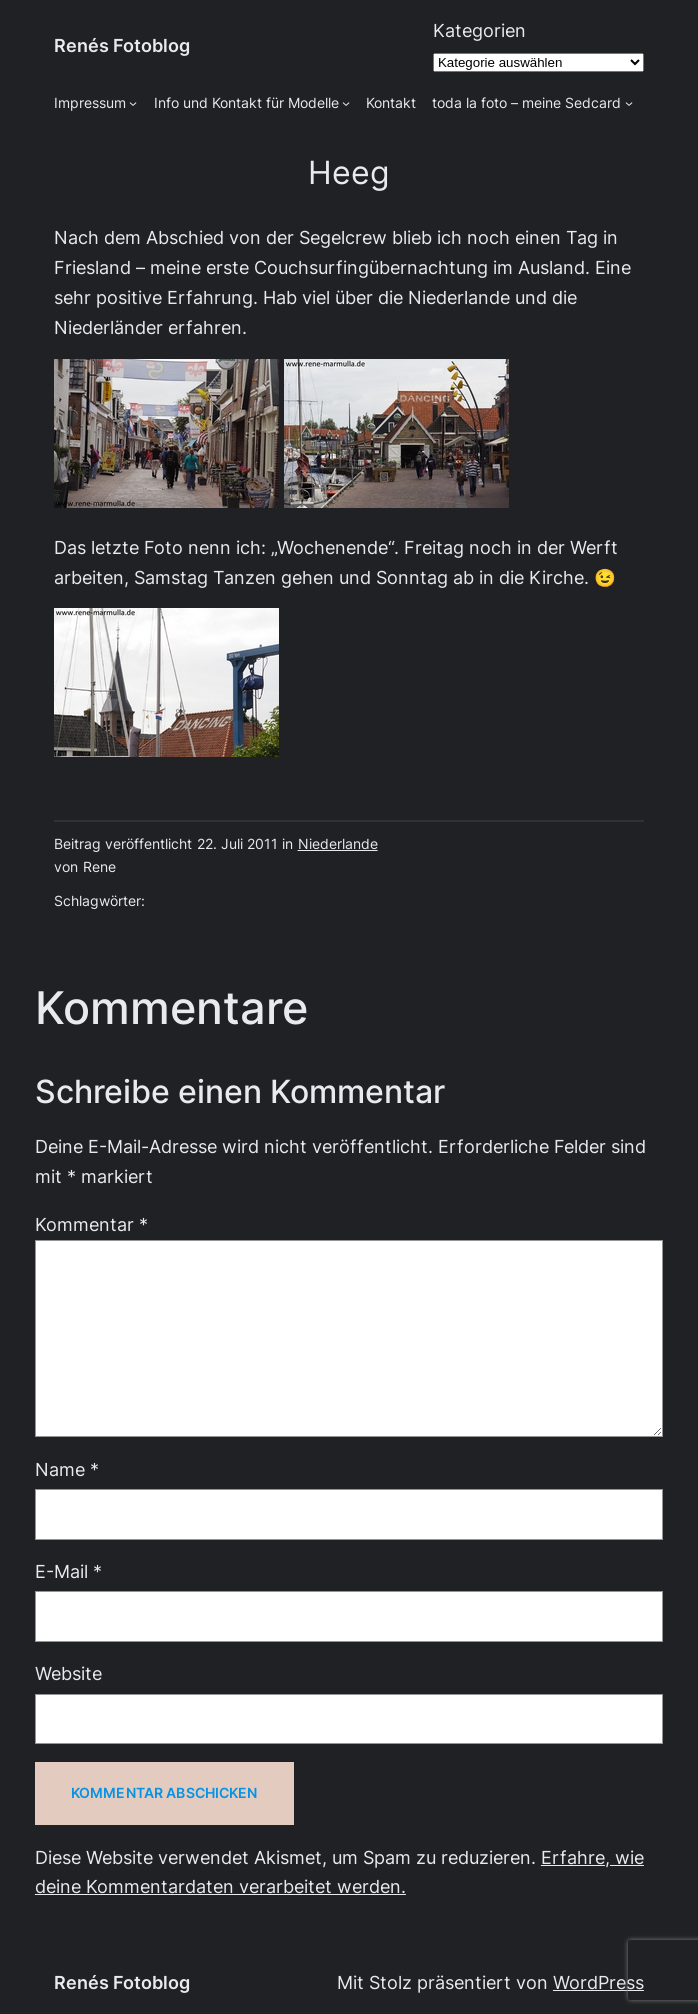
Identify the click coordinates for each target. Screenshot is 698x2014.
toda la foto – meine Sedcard (526, 103)
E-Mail (68, 1571)
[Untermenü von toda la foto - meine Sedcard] (629, 103)
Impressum (90, 103)
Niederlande (338, 844)
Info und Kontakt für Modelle (246, 103)
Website (68, 1673)
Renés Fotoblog (122, 45)
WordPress (598, 1982)
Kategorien (479, 30)
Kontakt (391, 103)
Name (67, 1469)
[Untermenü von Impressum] (133, 103)
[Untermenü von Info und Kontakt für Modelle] (346, 103)
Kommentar (91, 1224)
